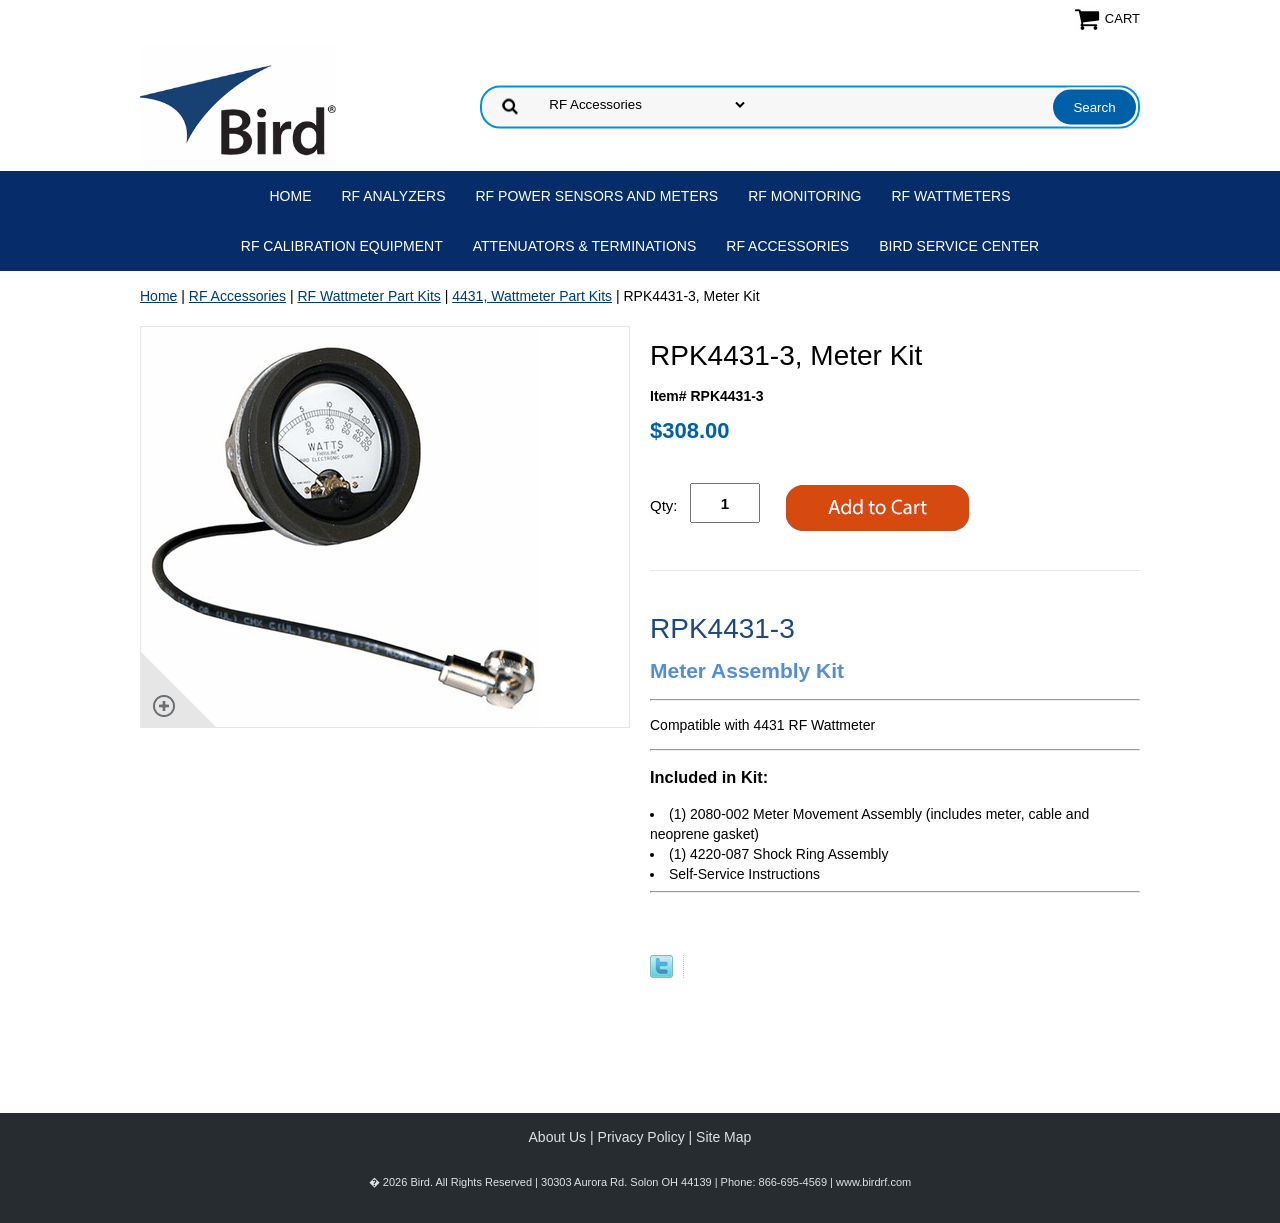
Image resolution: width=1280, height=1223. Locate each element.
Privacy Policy (641, 1137)
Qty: (664, 505)
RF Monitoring (804, 196)
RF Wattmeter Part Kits (368, 296)
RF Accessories (787, 246)
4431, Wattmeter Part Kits (532, 296)
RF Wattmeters (951, 196)
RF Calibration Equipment (342, 246)
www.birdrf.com (873, 1182)
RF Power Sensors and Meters (597, 196)
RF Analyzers (394, 196)
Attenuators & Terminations (585, 246)
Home (291, 196)
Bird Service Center (959, 246)
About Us (558, 1137)
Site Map (723, 1137)
